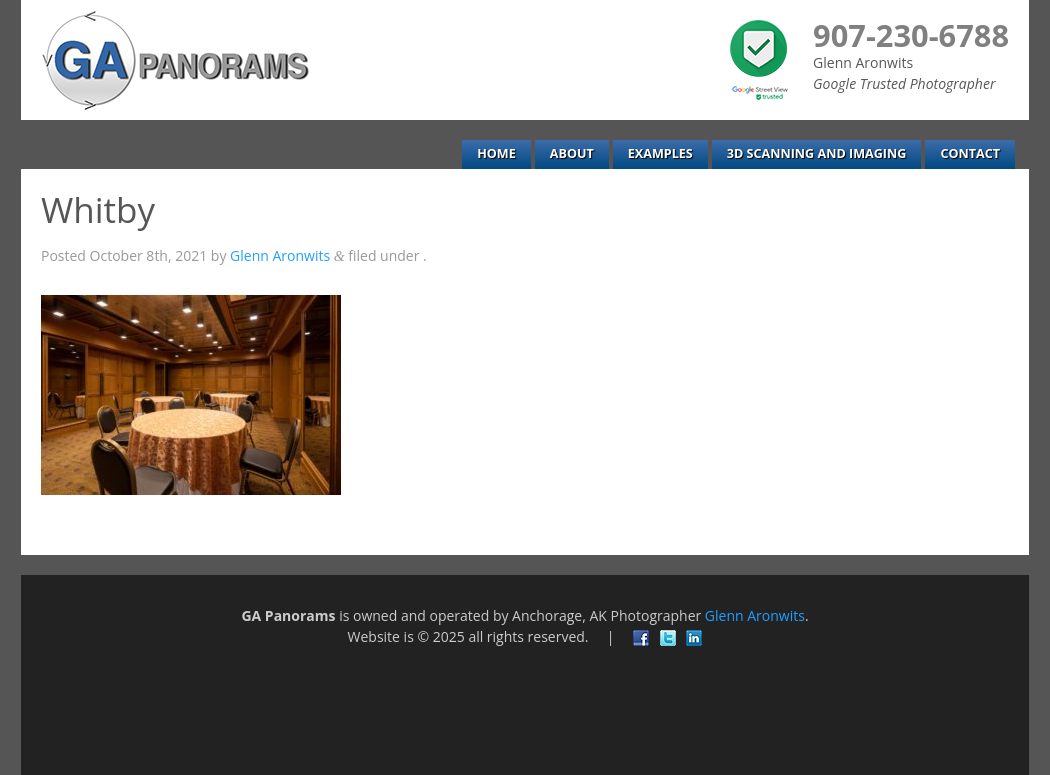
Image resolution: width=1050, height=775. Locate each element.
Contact (970, 153)
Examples (660, 153)
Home (496, 153)
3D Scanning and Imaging (817, 153)
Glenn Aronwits (280, 255)
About (572, 153)
